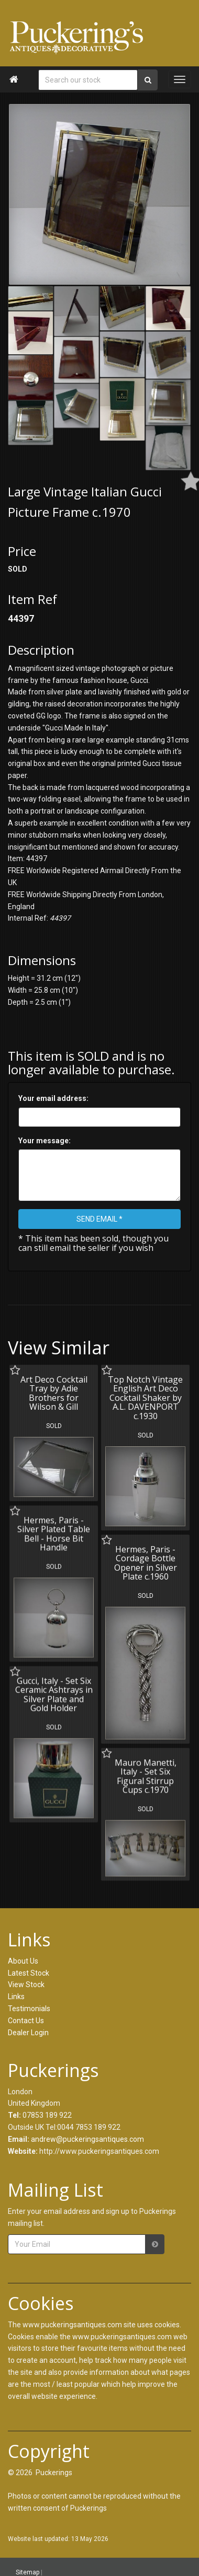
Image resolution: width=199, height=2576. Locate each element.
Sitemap (27, 2572)
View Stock (26, 1984)
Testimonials (29, 2008)
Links (16, 1996)
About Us (23, 1961)
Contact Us (26, 2020)
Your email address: (53, 1098)
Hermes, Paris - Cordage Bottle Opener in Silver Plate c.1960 (145, 1562)
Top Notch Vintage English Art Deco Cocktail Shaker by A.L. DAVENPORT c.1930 (144, 1398)
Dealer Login (28, 2032)
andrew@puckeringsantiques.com (87, 2139)
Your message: (44, 1140)
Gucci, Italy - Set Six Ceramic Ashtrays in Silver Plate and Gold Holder (54, 1693)
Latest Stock (28, 1973)
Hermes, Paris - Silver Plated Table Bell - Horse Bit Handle (53, 1533)
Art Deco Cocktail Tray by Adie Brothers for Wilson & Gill (53, 1393)
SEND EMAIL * (99, 1219)
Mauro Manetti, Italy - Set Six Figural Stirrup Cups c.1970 (145, 1775)
